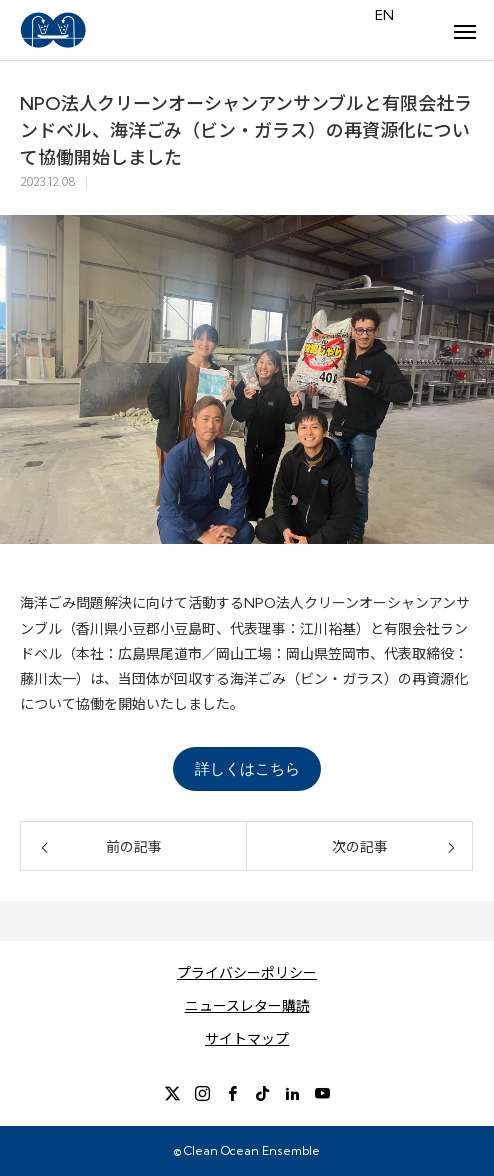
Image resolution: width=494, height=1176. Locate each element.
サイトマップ (247, 1039)
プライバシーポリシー (247, 973)
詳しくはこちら (247, 769)
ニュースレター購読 (247, 1006)
